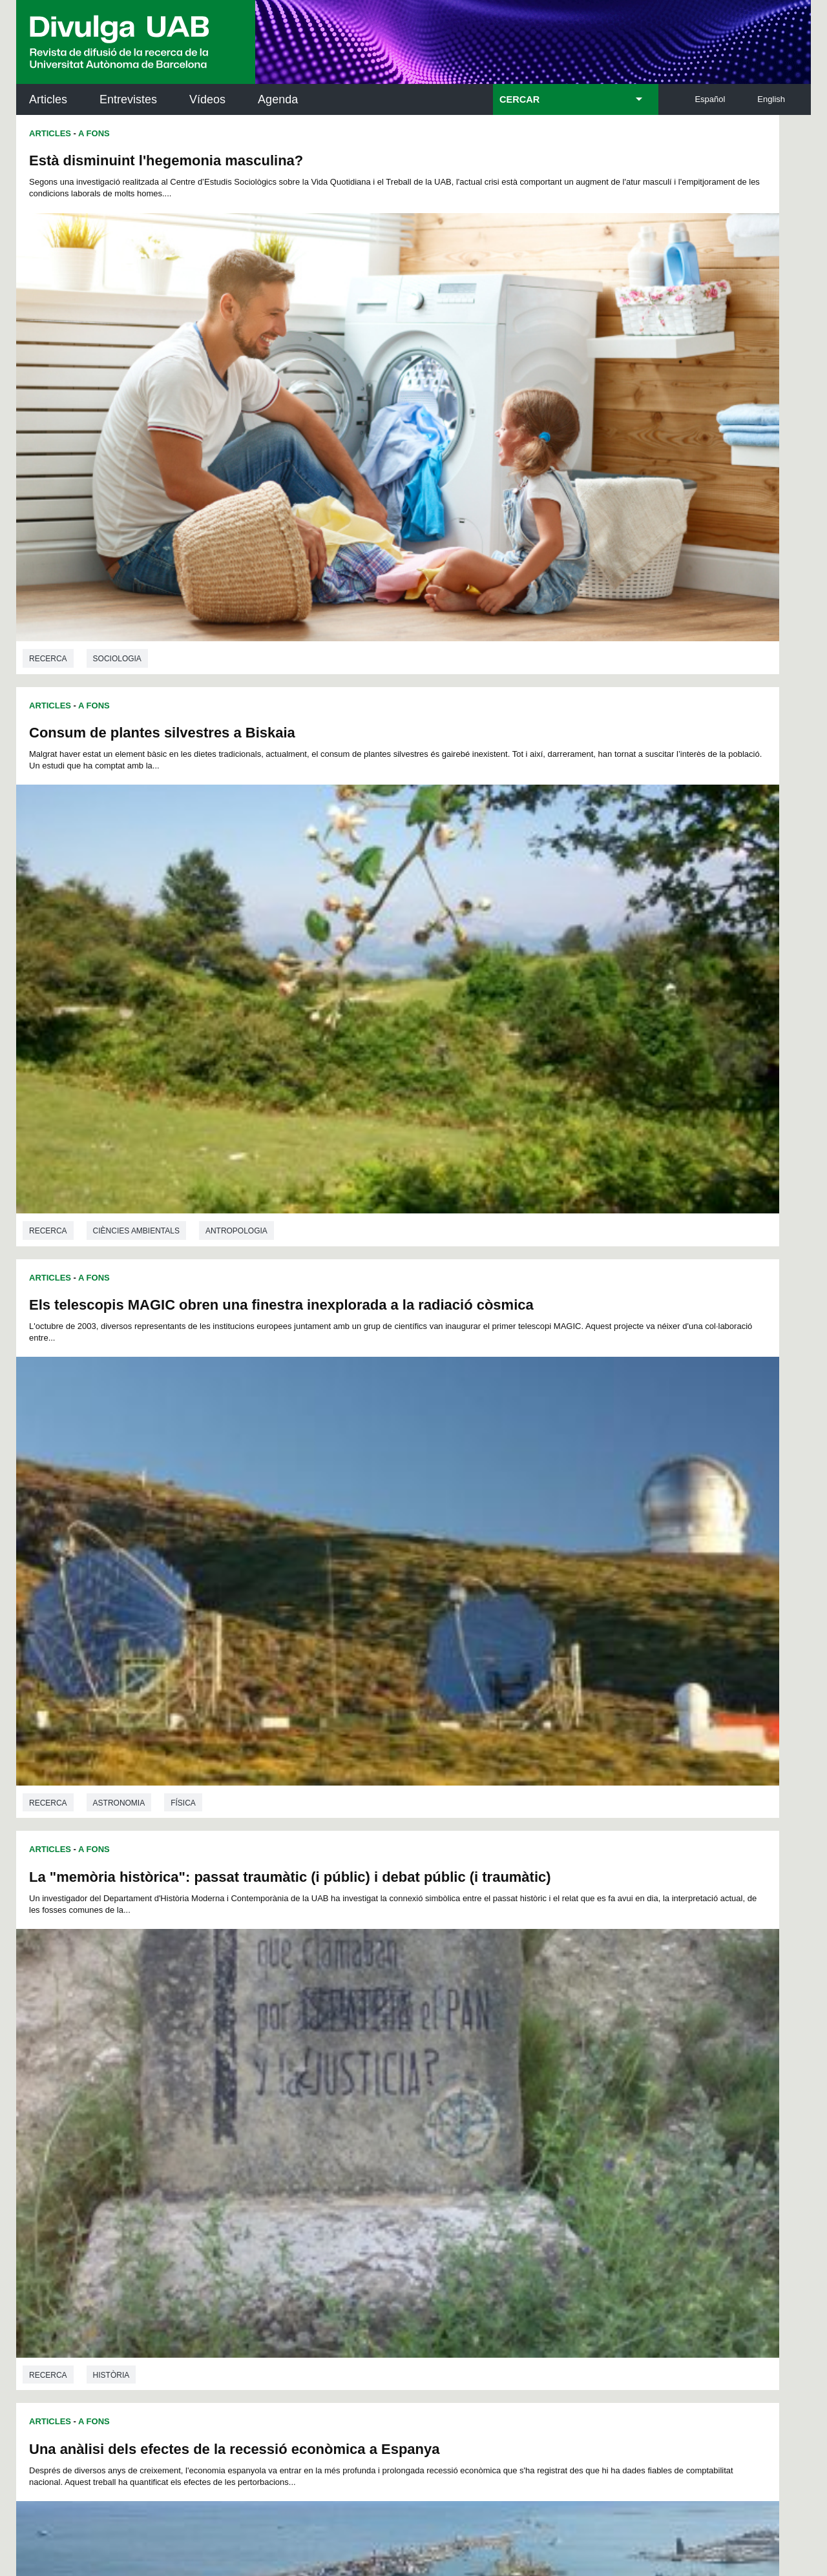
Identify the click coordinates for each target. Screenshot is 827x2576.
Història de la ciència (537, 1215)
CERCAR (519, 99)
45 (547, 2036)
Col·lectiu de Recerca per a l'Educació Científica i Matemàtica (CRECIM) (567, 2170)
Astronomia (119, 833)
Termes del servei (249, 2389)
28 (261, 2036)
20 (520, 2022)
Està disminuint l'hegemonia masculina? (166, 160)
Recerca (48, 452)
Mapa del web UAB (580, 2494)
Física (183, 833)
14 (419, 2022)
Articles (48, 99)
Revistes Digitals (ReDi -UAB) (229, 2162)
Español (710, 99)
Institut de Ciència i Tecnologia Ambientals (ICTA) (721, 2170)
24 (587, 2022)
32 (328, 2036)
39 (446, 2036)
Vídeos (207, 99)
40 (463, 2036)
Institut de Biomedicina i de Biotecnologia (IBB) (724, 2235)
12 (385, 2022)
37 (412, 2036)
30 (294, 2036)
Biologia (111, 1580)
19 (503, 2022)
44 (530, 2036)
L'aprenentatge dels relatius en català (552, 1666)
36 (395, 2036)
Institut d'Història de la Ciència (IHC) (561, 2105)
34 (361, 2036)
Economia (114, 1215)
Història (508, 833)
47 (580, 2036)
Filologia (510, 1969)
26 (226, 2036)
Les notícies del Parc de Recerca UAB (90, 2204)
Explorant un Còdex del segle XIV (539, 1289)
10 (351, 2022)
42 (496, 2036)
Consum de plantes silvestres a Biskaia (559, 160)
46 (564, 2036)
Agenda (278, 99)
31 (311, 2036)
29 (277, 2036)
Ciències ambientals (199, 1580)
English (771, 99)
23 (570, 2022)
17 (469, 2022)
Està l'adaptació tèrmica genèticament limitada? (191, 1289)
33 (345, 2036)
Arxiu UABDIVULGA (78, 2097)
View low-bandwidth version (51, 2570)
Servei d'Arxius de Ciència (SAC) (392, 2105)
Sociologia (117, 452)
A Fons (94, 133)
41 (480, 2036)
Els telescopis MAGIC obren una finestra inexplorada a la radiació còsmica (166, 534)
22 (553, 2022)
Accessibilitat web (482, 2494)
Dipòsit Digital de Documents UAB (389, 2162)
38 (429, 2036)
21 (536, 2022)
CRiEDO (526, 2227)
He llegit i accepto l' (212, 2441)
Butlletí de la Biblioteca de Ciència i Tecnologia (245, 2105)
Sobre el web (396, 2494)
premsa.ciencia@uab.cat (483, 2320)
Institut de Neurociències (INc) (726, 2105)
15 (436, 2022)
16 (452, 2022)
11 (368, 2022)
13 (402, 2022)
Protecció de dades (307, 2494)
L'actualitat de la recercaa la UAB (89, 2147)
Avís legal (254, 2441)
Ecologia (288, 1580)
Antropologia (236, 1962)
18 (486, 2022)
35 (378, 2036)
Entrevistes (128, 99)
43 (513, 2036)
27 (244, 2036)
